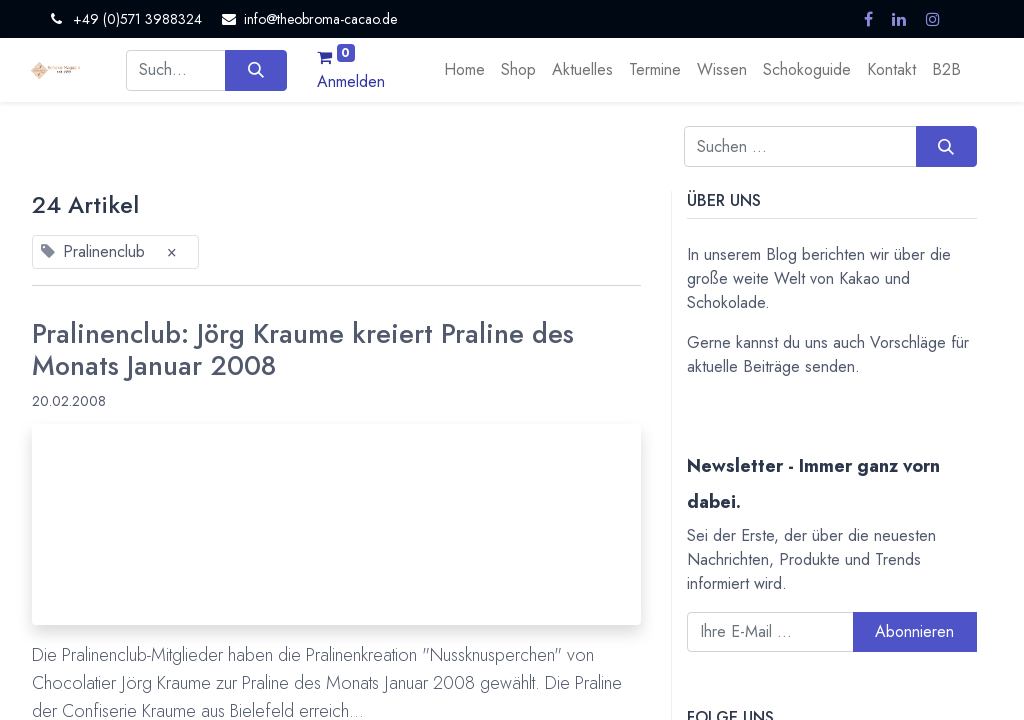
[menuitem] (464, 70)
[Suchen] (255, 70)
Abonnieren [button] (914, 631)
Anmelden (351, 81)
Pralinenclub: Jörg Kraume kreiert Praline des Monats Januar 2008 (303, 350)
